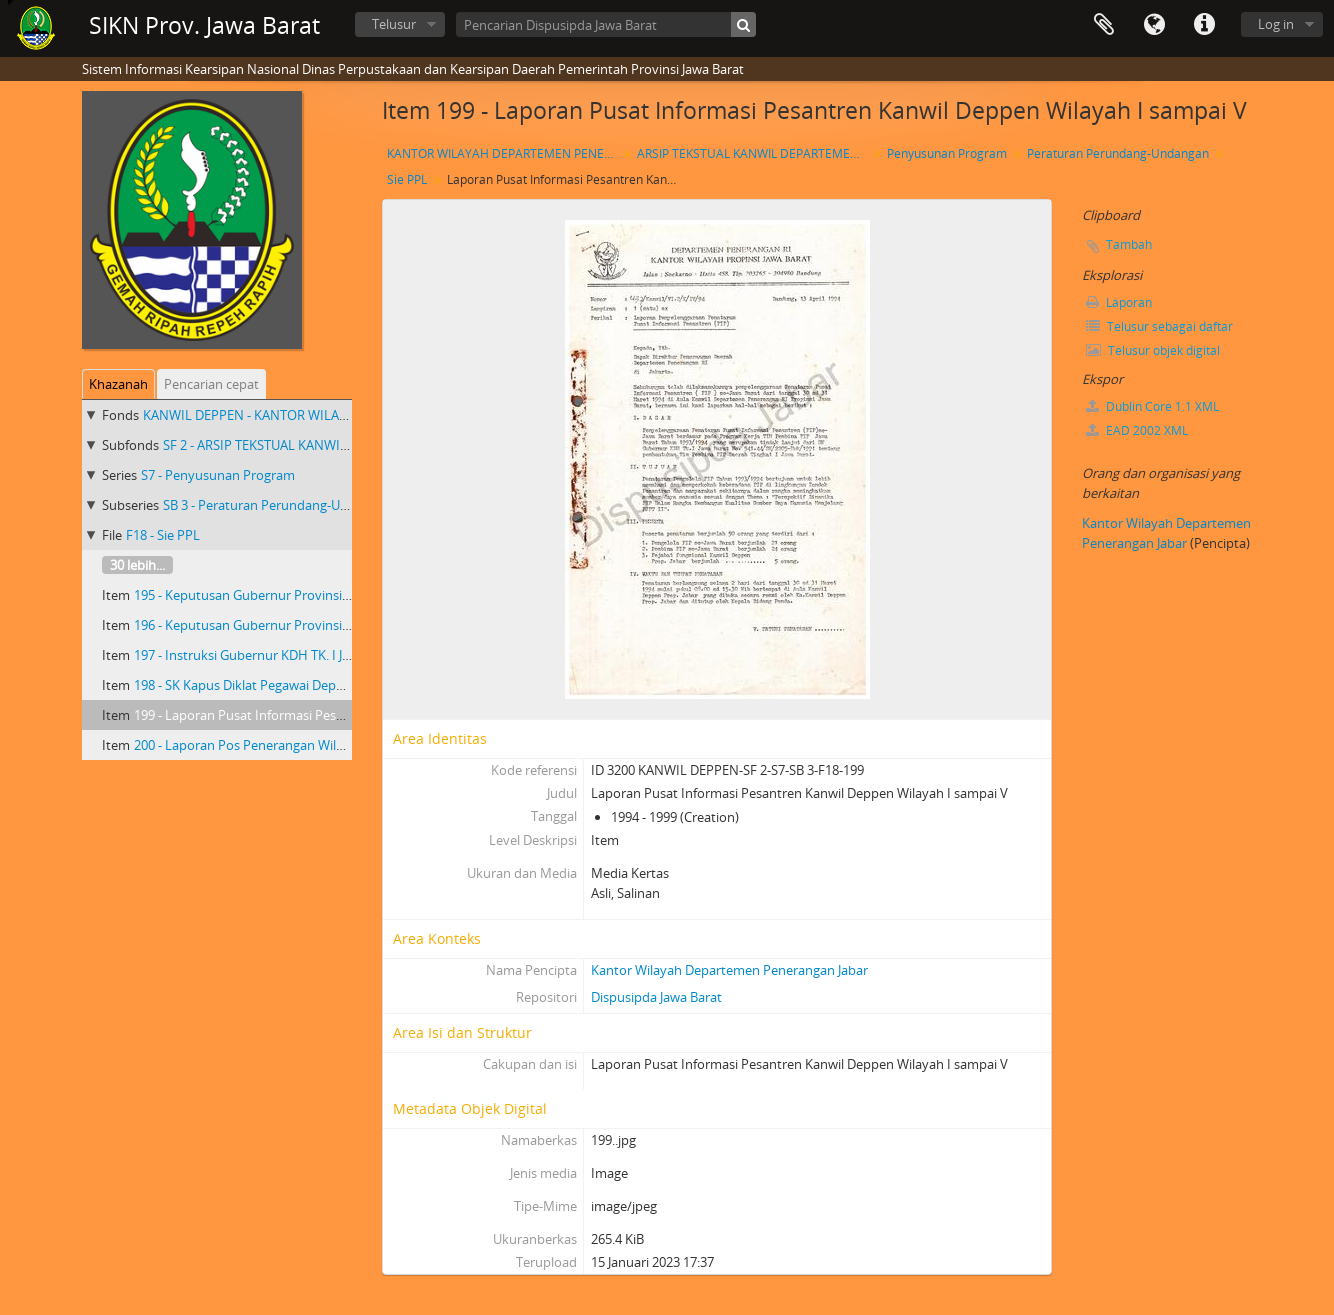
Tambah (1129, 244)
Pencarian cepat (211, 384)
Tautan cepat (1204, 25)
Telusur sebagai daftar (1159, 326)
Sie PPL (407, 179)
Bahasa (1154, 25)
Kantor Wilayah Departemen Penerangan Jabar (729, 970)
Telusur (394, 24)
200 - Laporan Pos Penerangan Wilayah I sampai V (281, 745)
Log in (1276, 24)
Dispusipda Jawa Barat (656, 997)
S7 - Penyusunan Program (218, 475)
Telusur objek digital (1153, 350)
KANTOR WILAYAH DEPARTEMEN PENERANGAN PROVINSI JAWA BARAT (504, 153)
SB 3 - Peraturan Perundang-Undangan (278, 505)
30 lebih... (137, 565)
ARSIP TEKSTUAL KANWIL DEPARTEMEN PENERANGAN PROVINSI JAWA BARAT (754, 153)
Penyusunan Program (947, 153)
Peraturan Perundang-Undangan (1118, 153)
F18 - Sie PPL (163, 535)
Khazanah (118, 384)
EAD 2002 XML (1137, 430)
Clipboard (1104, 25)
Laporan (1119, 302)
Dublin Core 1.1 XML (1152, 406)
